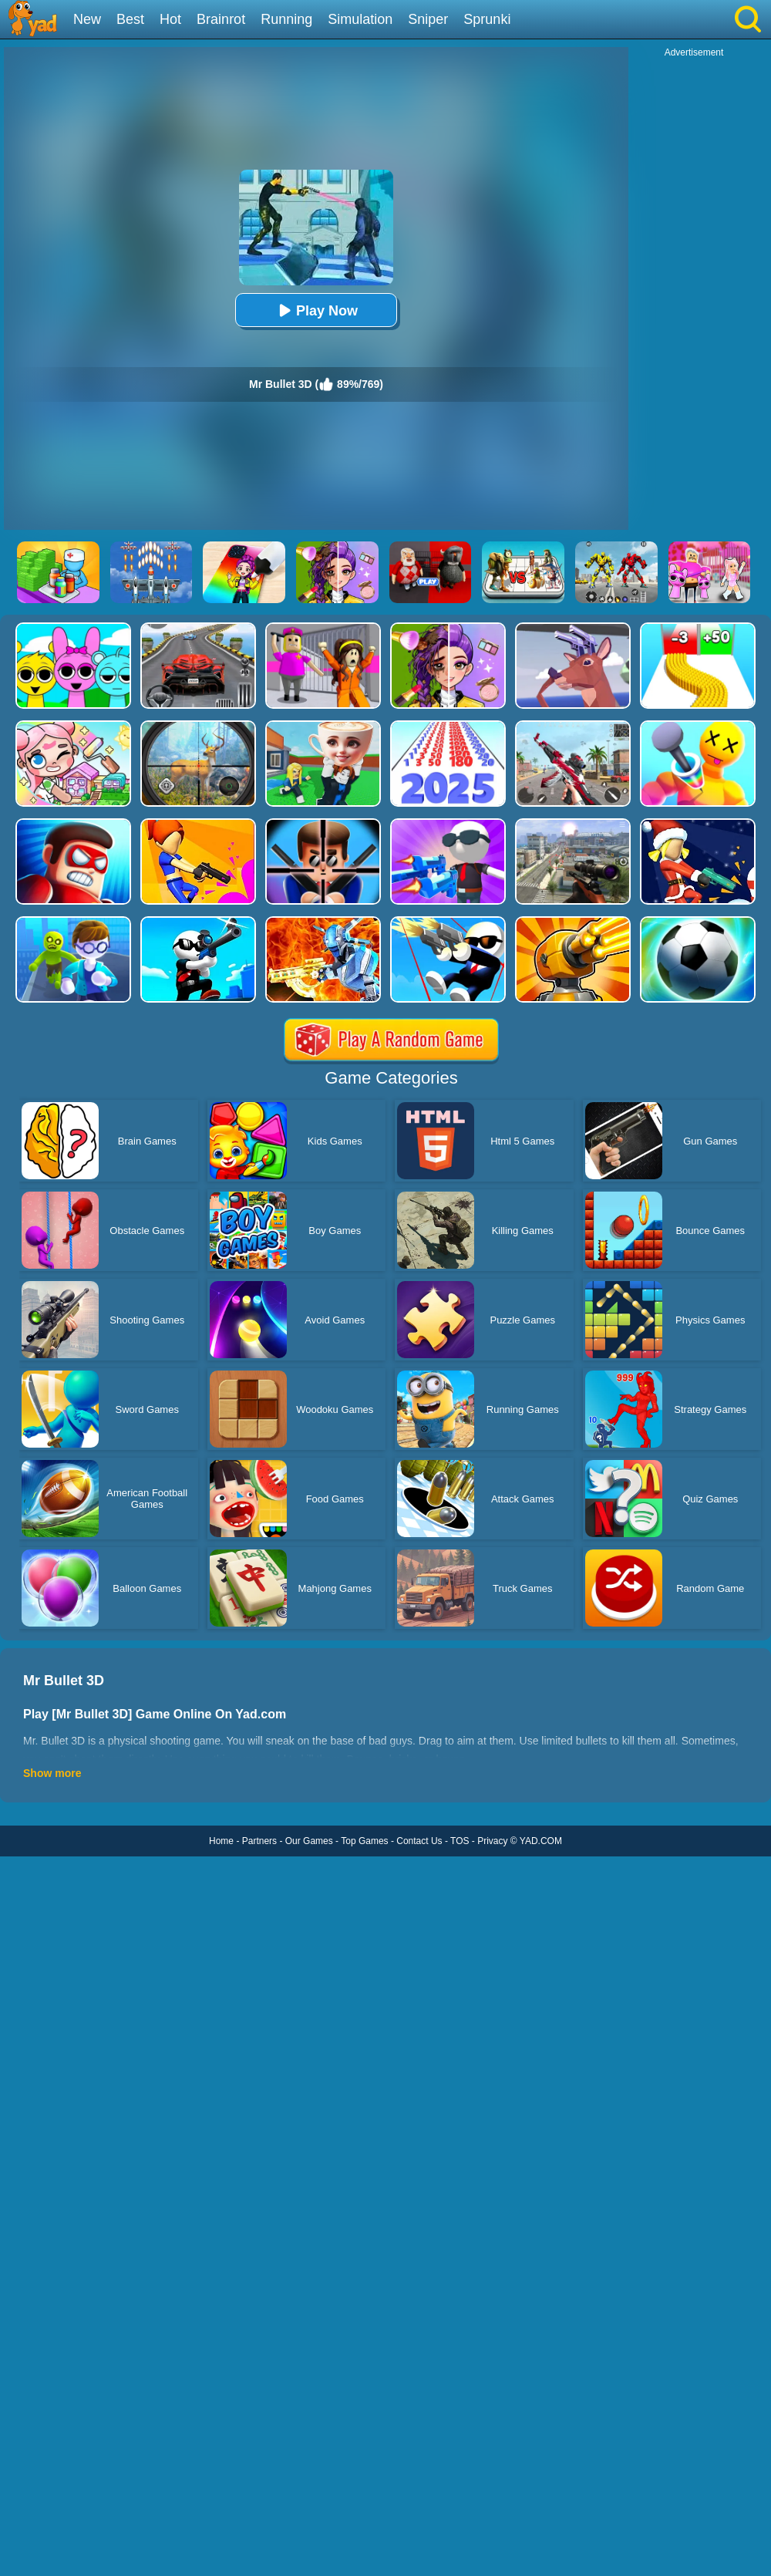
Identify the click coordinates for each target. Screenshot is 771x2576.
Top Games (364, 1841)
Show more (52, 1773)
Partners (259, 1841)
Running (286, 19)
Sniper (428, 19)
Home (221, 1841)
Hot (170, 19)
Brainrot (221, 19)
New (87, 19)
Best (130, 19)
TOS (459, 1841)
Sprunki (486, 19)
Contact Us (419, 1841)
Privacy (492, 1841)
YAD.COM (541, 1841)
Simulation (360, 19)
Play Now (316, 310)
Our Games (309, 1841)
